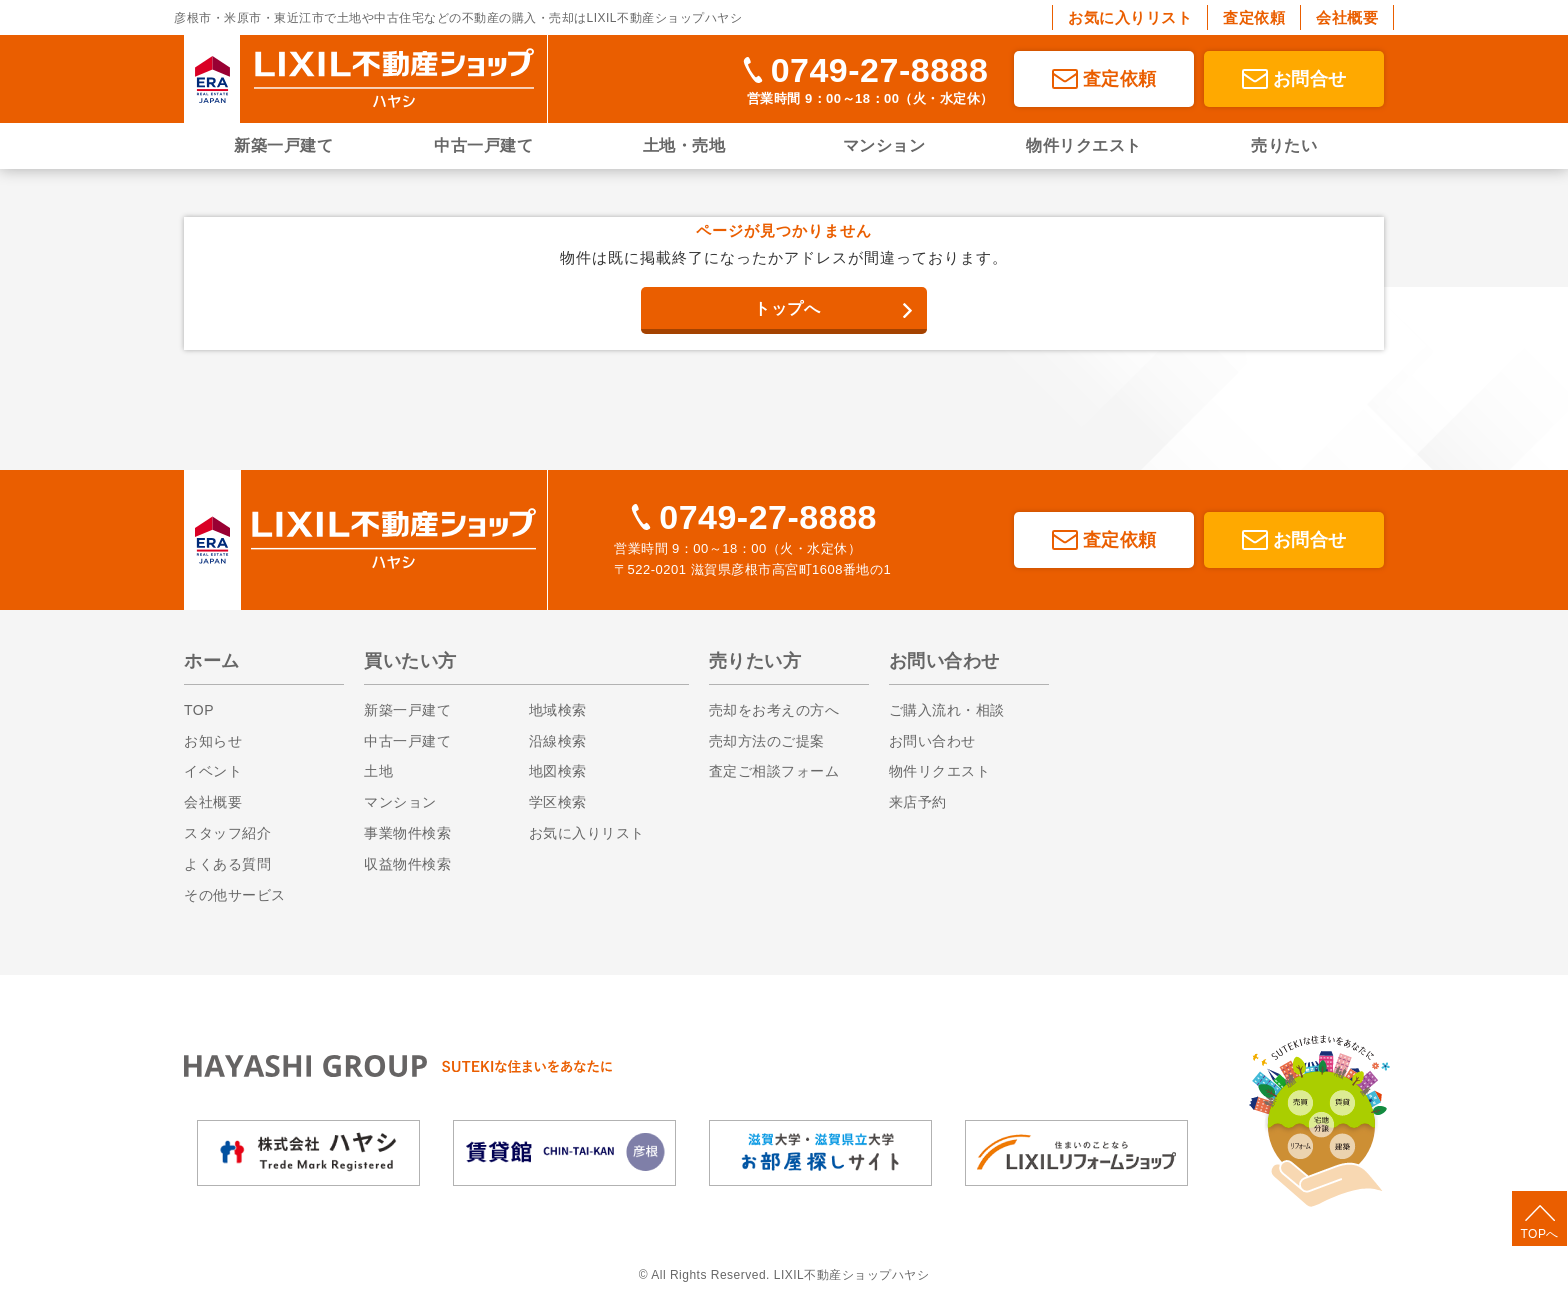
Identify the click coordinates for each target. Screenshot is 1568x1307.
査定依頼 (1254, 17)
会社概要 (1347, 17)
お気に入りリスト (1130, 17)
